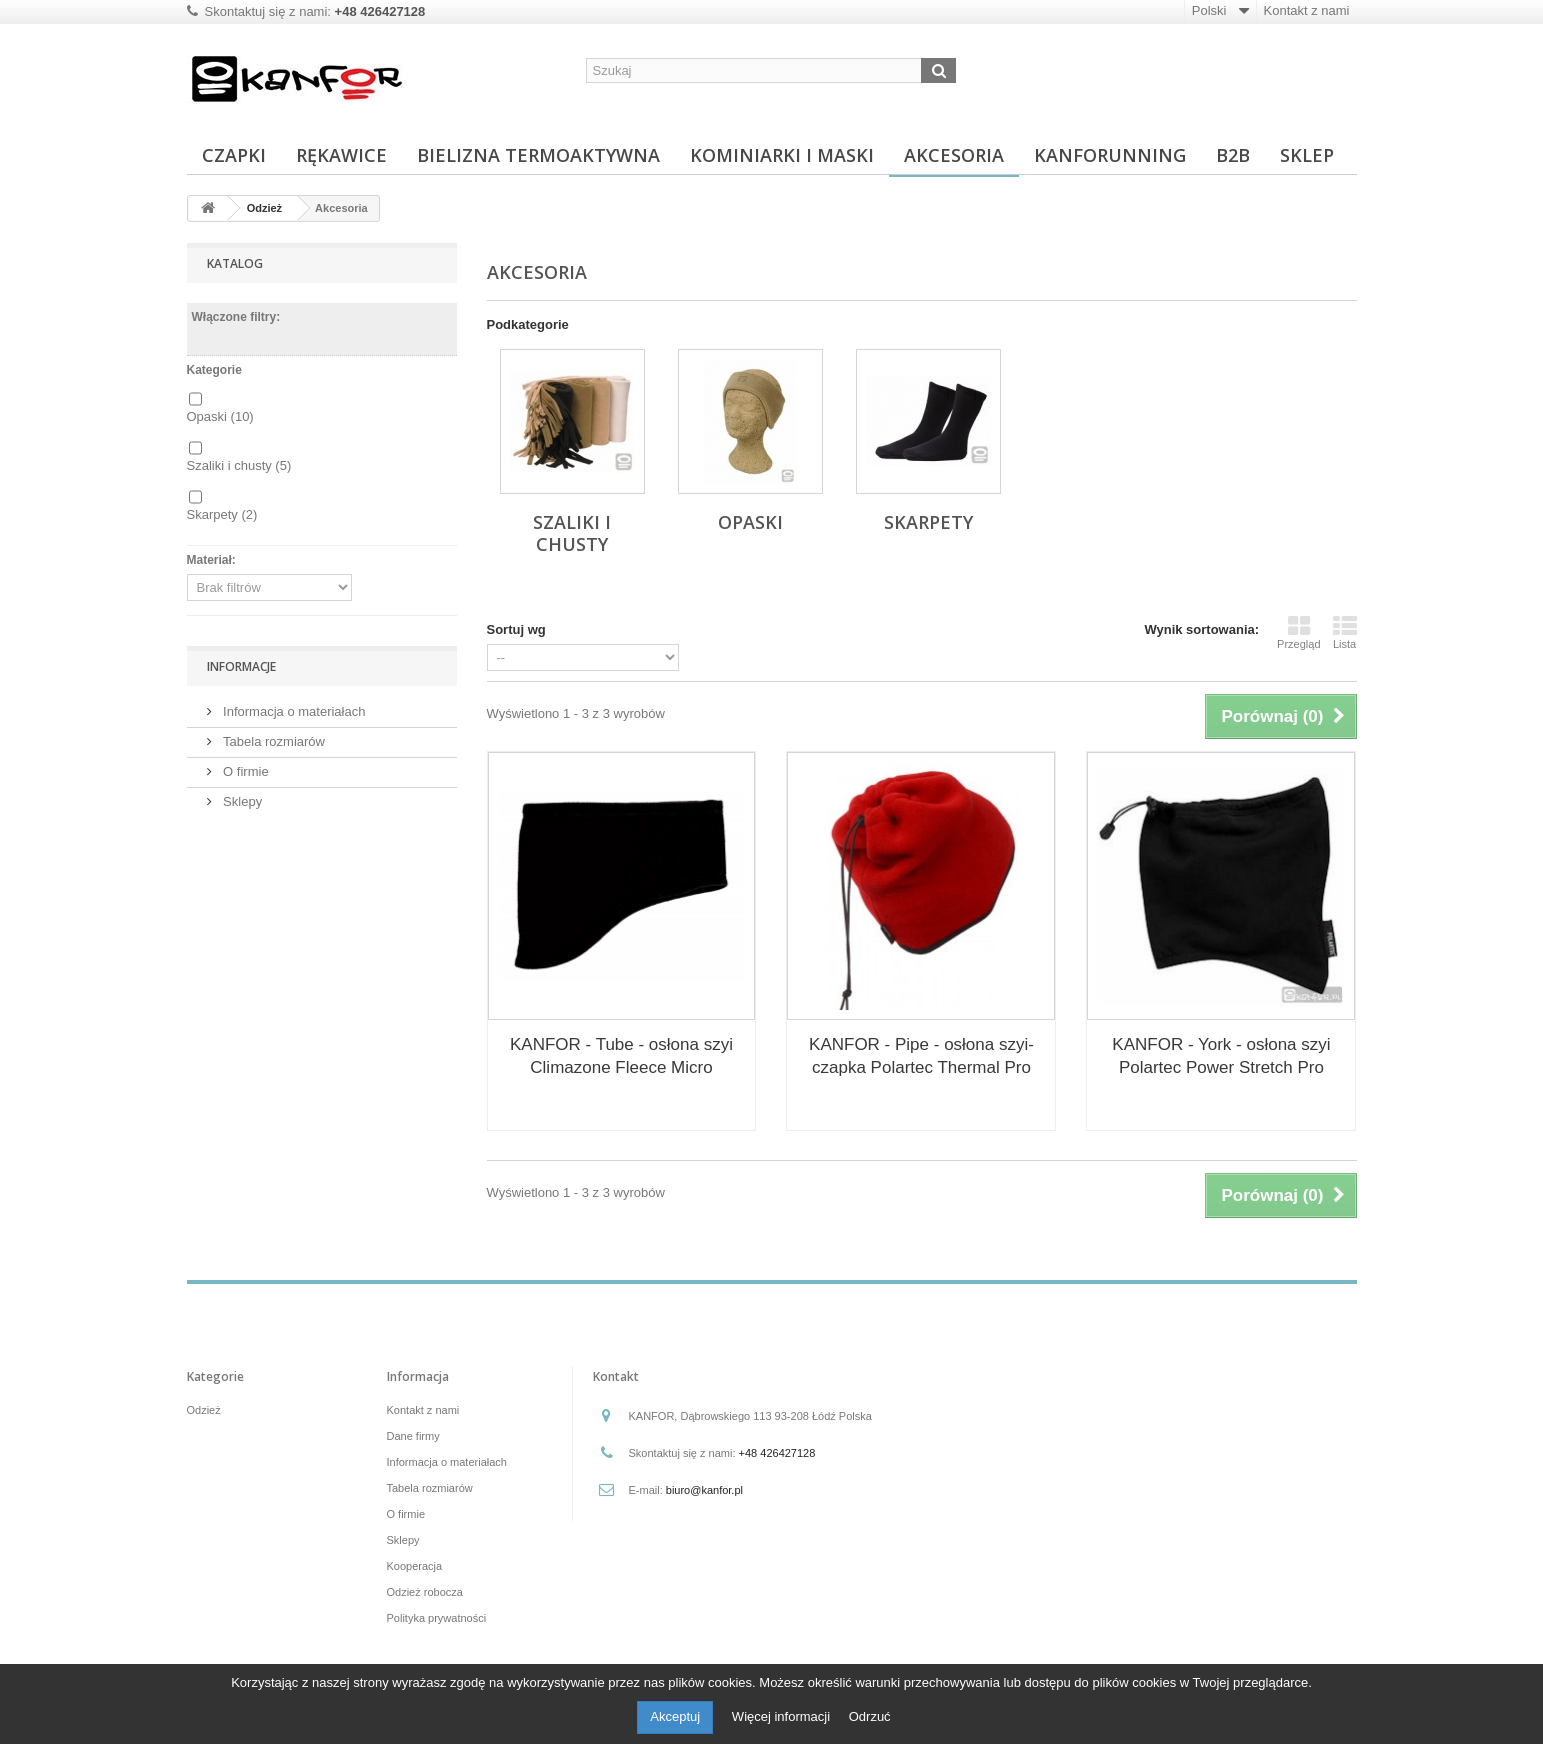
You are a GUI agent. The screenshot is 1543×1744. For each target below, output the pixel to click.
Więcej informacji (783, 1716)
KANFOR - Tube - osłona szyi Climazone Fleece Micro (621, 1056)
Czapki (234, 155)
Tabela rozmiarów (273, 741)
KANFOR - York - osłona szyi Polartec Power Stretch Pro (1221, 1056)
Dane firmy (413, 1436)
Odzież (204, 1410)
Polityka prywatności (437, 1618)
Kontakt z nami (1307, 10)
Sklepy (241, 801)
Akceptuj (675, 1716)
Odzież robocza (425, 1592)
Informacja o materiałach (293, 711)
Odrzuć (870, 1716)
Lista (1345, 632)
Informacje (241, 666)
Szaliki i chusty (239, 465)
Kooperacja (415, 1566)
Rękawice (341, 155)
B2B (1233, 155)
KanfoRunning (1110, 155)
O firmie (244, 771)
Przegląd (1298, 632)
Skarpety (222, 514)
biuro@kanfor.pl (704, 1490)
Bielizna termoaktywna (538, 155)
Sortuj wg (516, 629)
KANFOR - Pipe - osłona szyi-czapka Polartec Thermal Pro (921, 1056)
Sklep (1307, 155)
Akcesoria (954, 155)
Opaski (220, 416)
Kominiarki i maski (782, 155)
